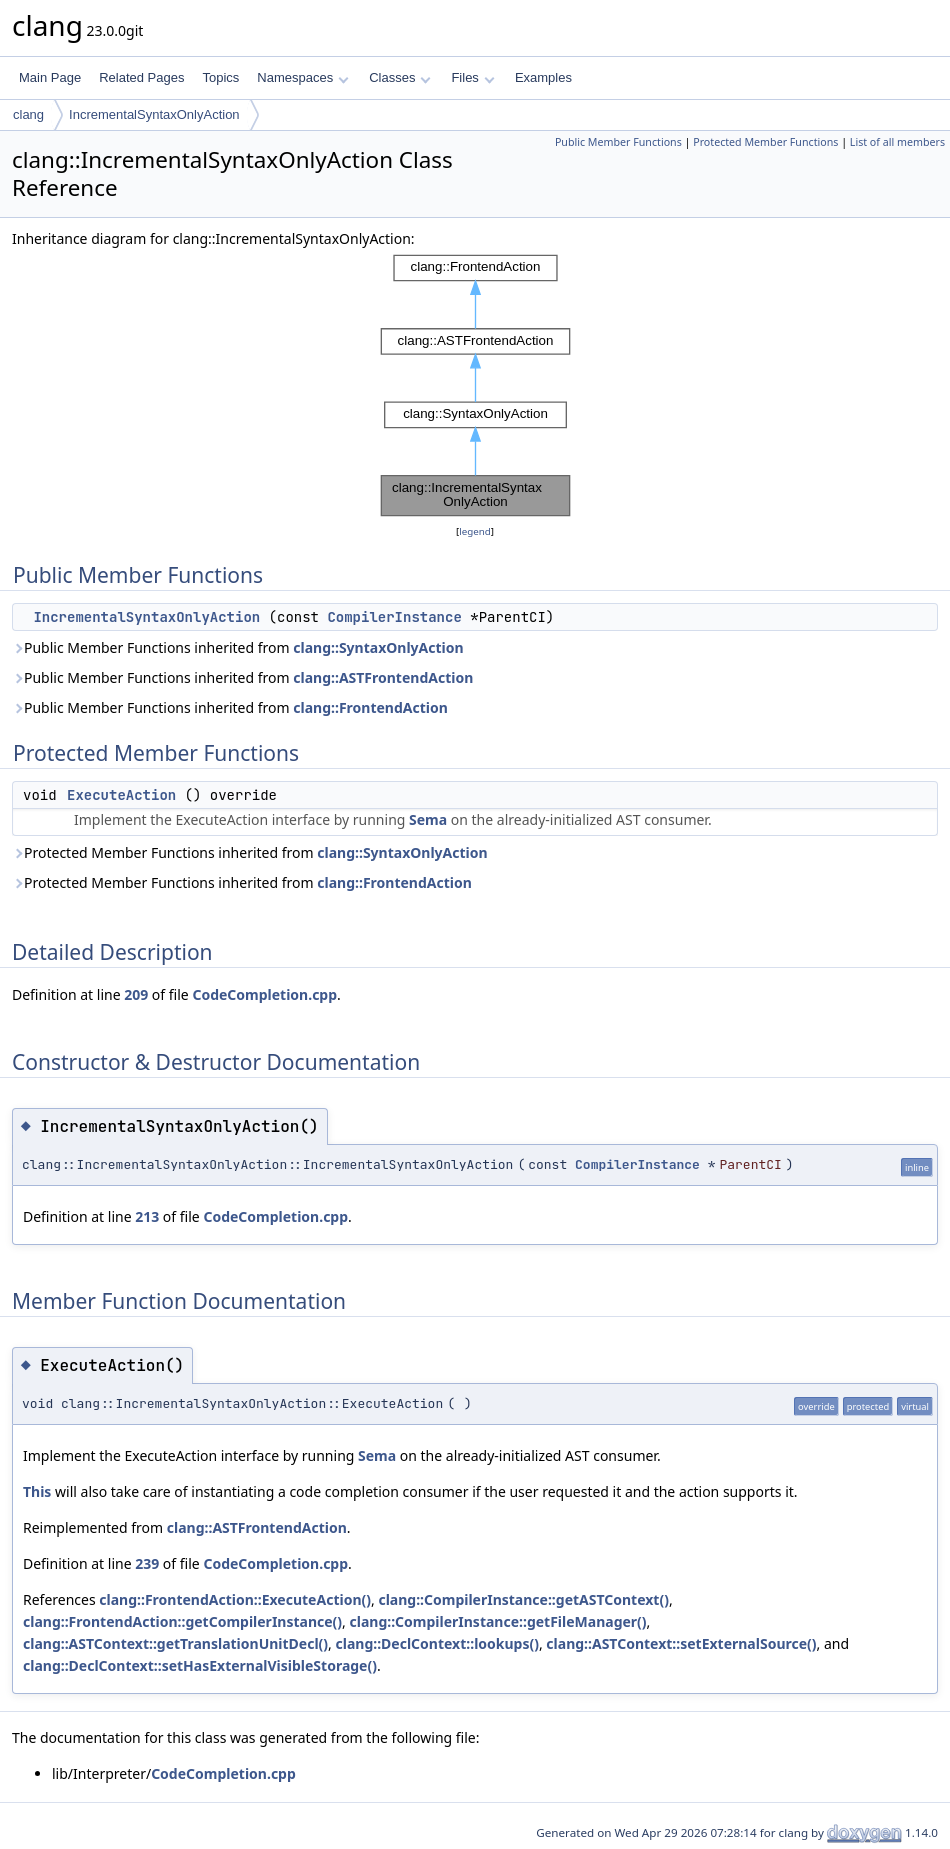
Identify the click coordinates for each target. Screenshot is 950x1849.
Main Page (50, 77)
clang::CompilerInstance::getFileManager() (498, 1621)
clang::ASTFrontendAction (383, 677)
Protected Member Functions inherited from (250, 852)
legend (475, 531)
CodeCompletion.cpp (264, 994)
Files (472, 77)
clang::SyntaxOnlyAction (378, 647)
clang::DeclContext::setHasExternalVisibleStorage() (200, 1665)
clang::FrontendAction (370, 707)
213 (147, 1216)
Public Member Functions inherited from (238, 647)
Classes (400, 77)
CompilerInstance (394, 617)
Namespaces (302, 77)
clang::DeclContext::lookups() (437, 1643)
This (37, 1491)
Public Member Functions (618, 142)
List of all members (897, 142)
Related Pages (141, 77)
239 (147, 1563)
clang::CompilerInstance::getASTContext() (523, 1599)
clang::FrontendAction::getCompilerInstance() (182, 1621)
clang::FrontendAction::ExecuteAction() (235, 1599)
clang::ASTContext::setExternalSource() (681, 1643)
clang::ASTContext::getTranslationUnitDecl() (175, 1643)
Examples (543, 77)
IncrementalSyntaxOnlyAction (154, 114)
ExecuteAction (121, 795)
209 (136, 994)
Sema (428, 819)
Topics (220, 77)
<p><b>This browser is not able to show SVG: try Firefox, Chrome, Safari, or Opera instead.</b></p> (475, 385)
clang (28, 114)
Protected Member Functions (765, 142)
